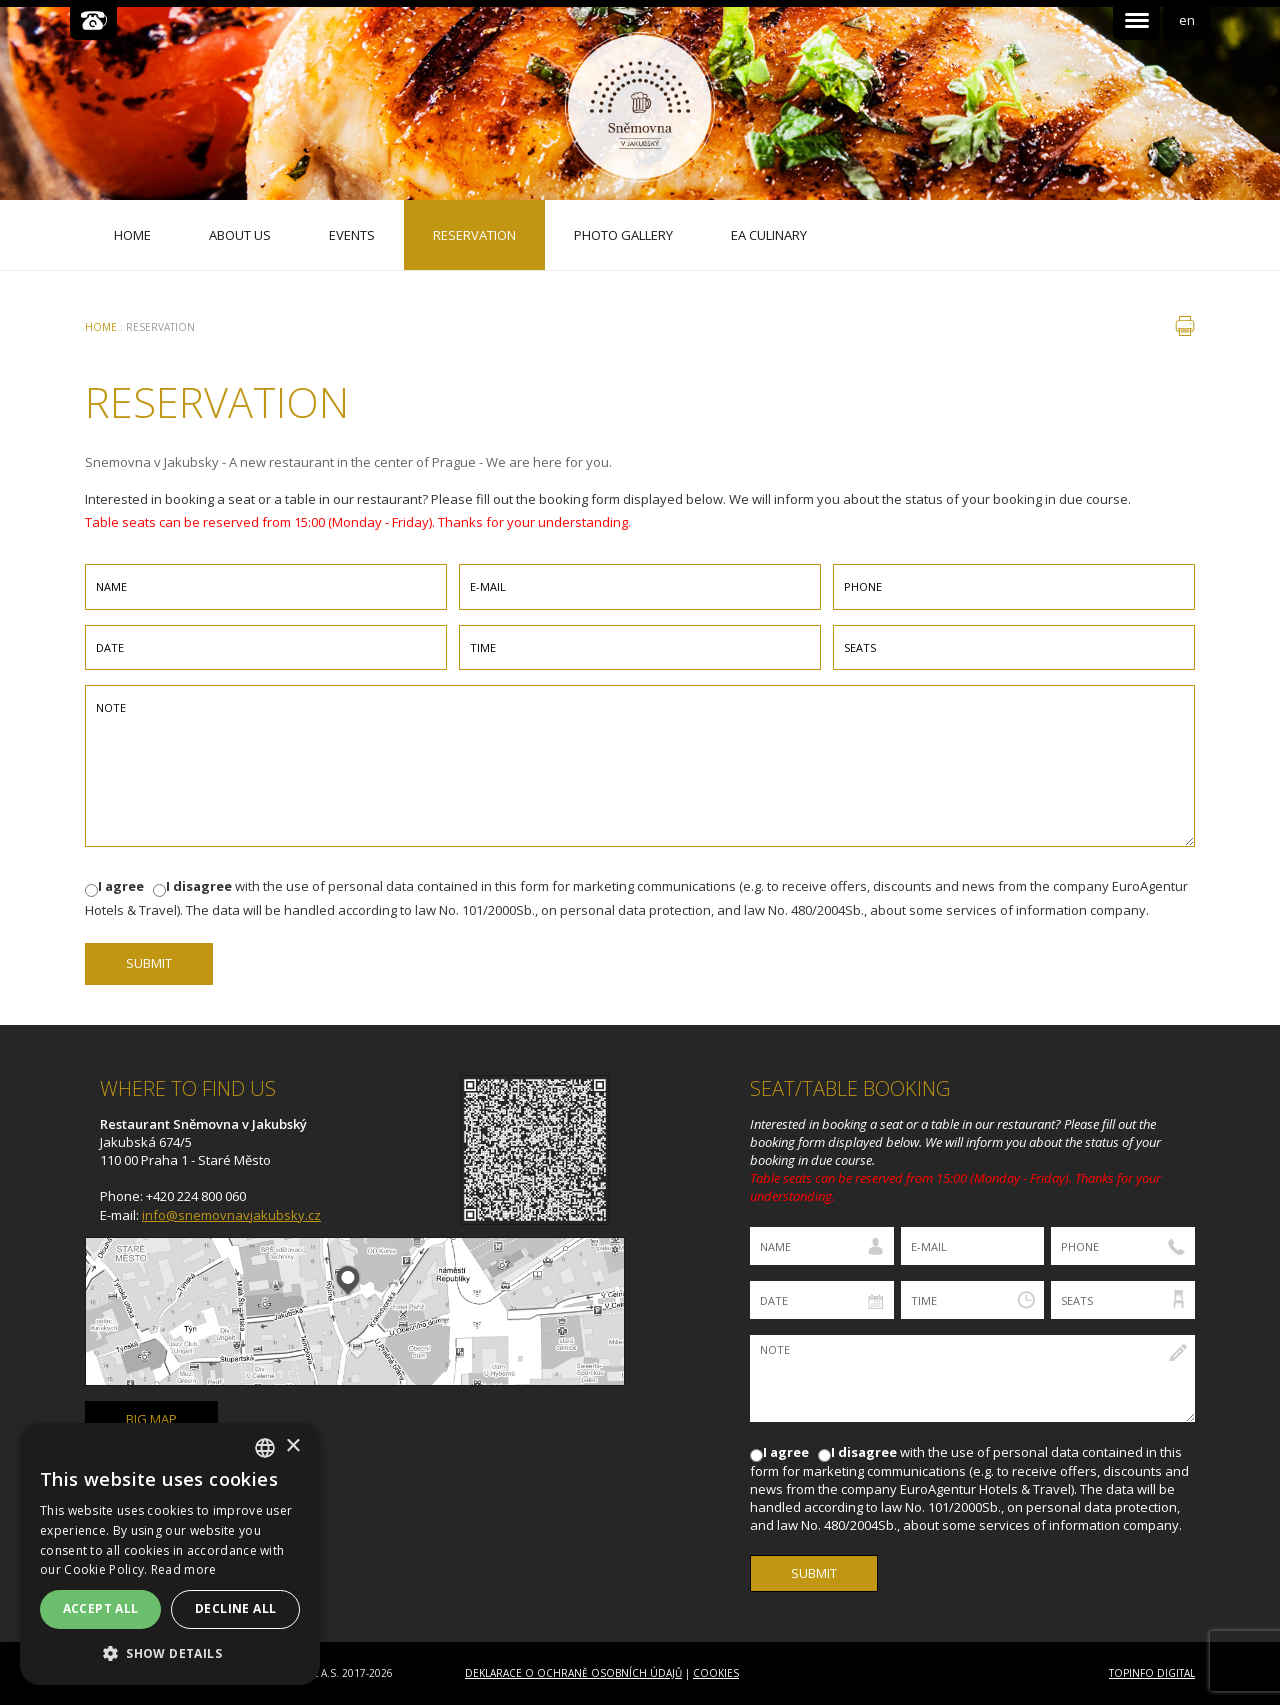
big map (151, 1419)
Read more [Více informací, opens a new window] (184, 1569)
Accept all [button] (101, 1608)
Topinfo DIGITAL (1152, 1673)
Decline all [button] (235, 1608)
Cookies (716, 1673)
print (1185, 326)
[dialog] (170, 1554)
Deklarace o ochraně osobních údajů (573, 1673)
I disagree (199, 886)
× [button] (292, 1446)
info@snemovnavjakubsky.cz (231, 1215)
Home (101, 327)
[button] (170, 1653)
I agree (121, 886)
